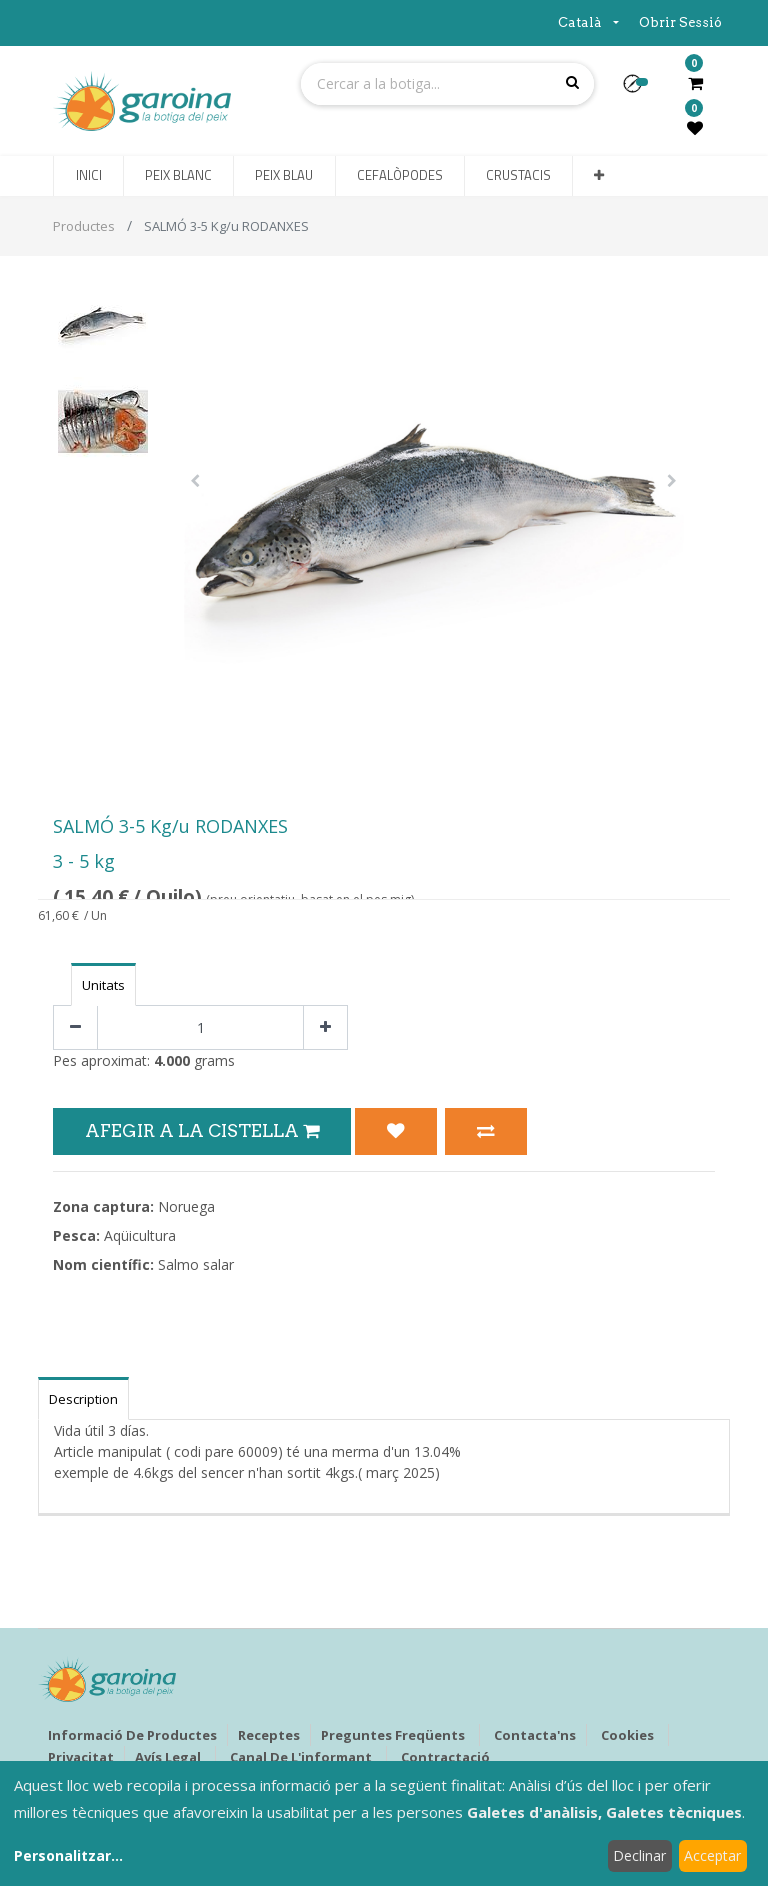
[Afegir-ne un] (325, 1027)
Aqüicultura (140, 1235)
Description (83, 1399)
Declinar (639, 1855)
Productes (84, 226)
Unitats (103, 985)
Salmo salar (196, 1264)
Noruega (186, 1206)
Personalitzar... (68, 1855)
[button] (640, 90)
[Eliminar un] (75, 1027)
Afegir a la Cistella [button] (202, 1130)
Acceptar (712, 1855)
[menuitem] (88, 176)
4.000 (172, 1060)
